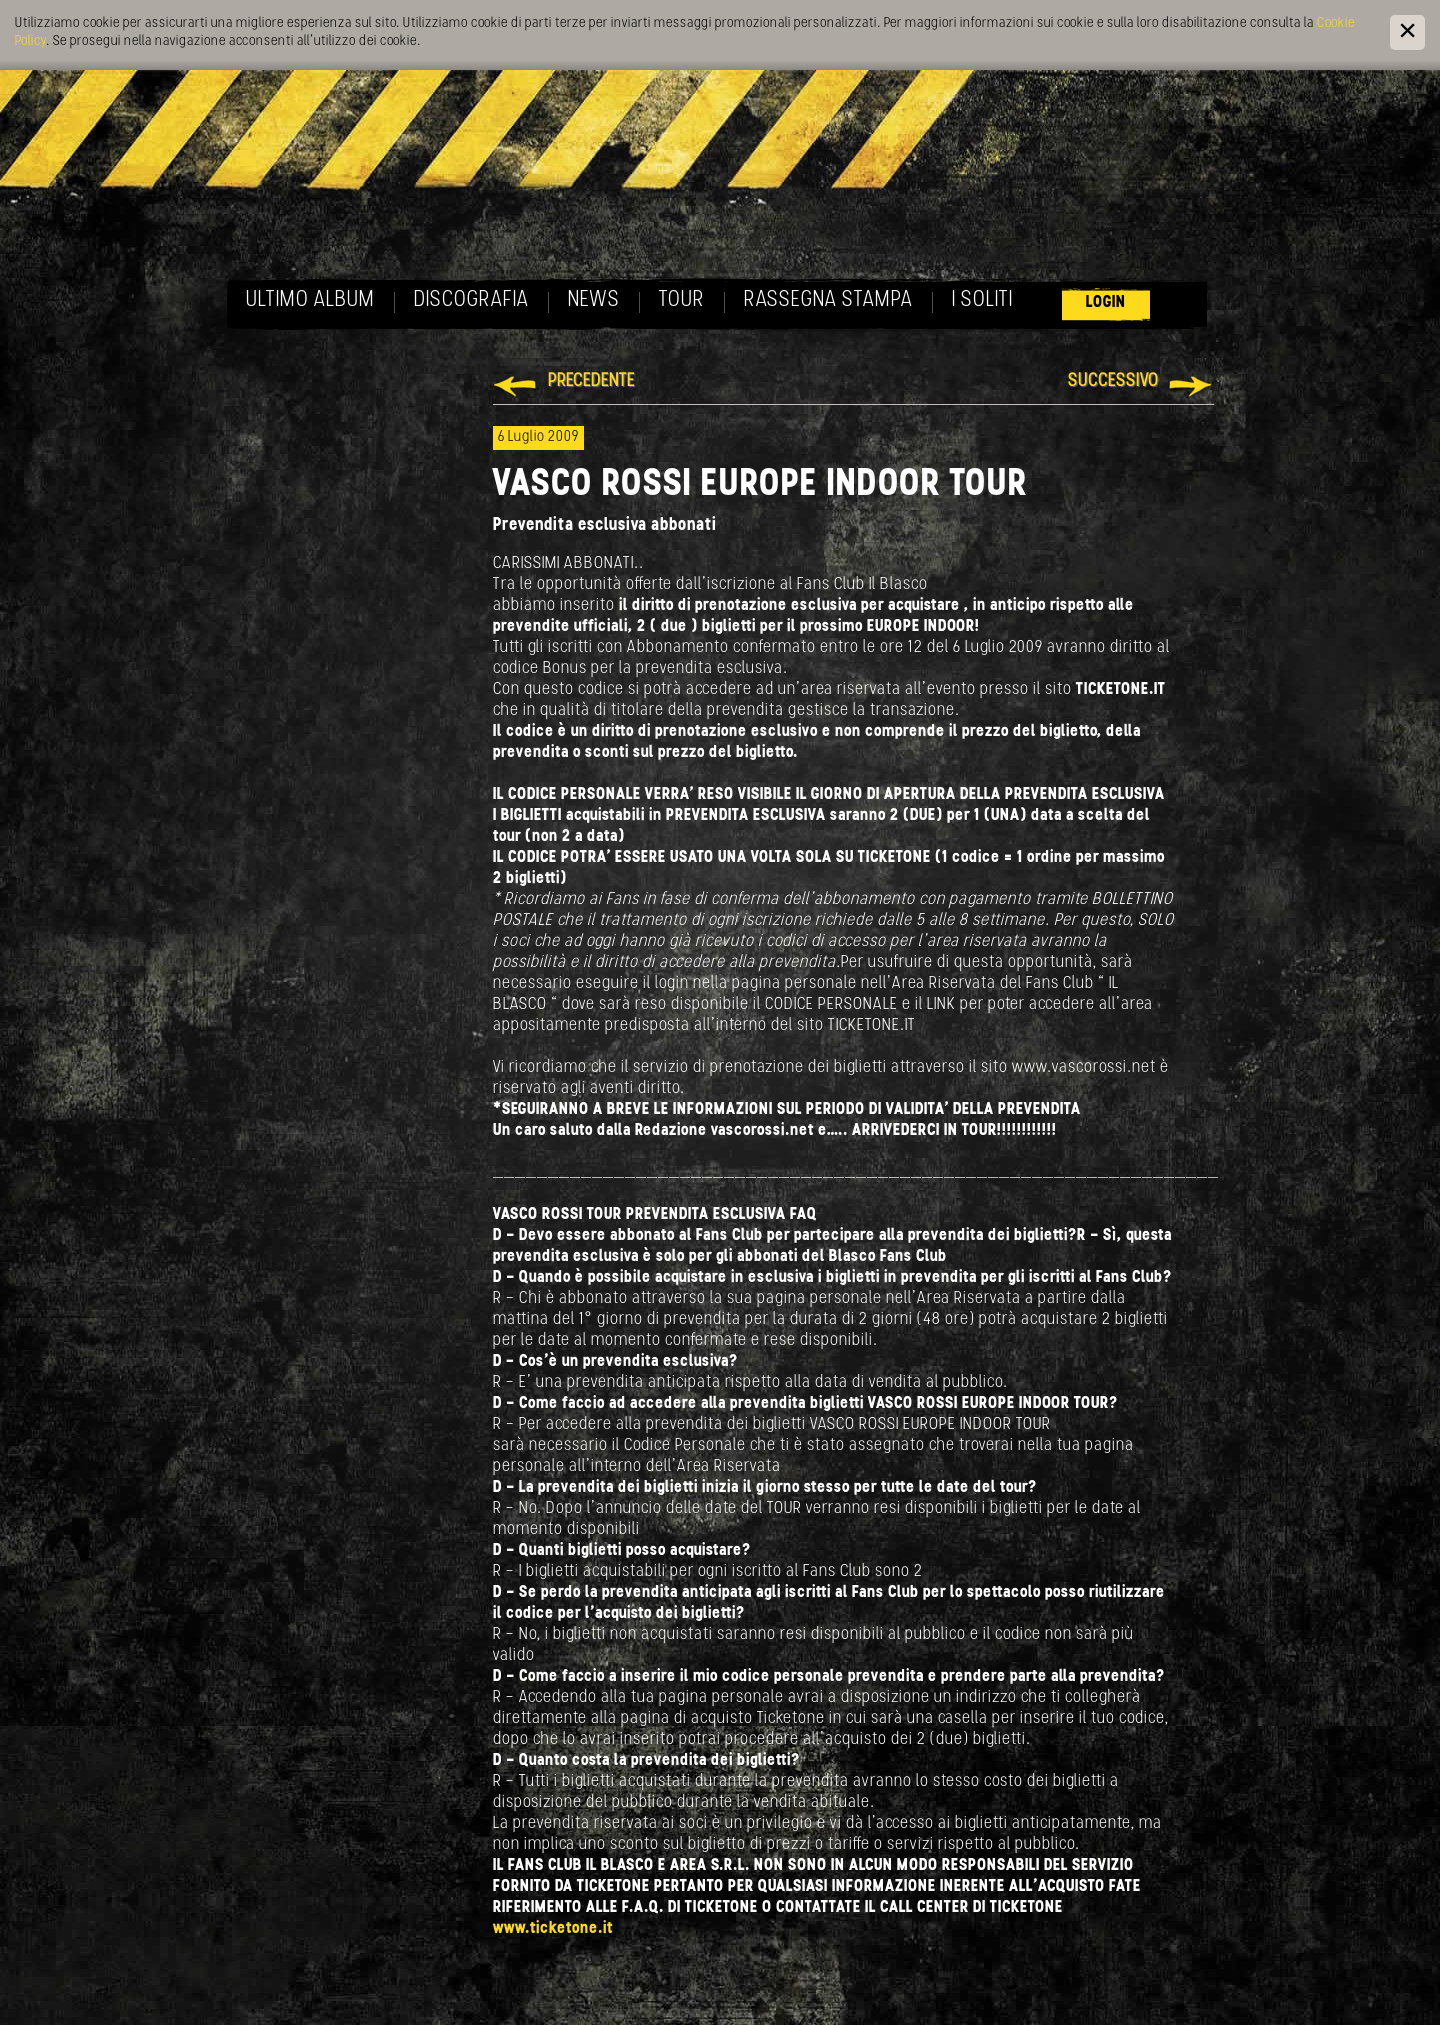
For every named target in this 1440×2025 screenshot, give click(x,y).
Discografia (471, 300)
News (594, 300)
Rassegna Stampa (828, 300)
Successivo (1113, 381)
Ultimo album (310, 300)
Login (1106, 302)
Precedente (591, 381)
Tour (682, 300)
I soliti (982, 300)
